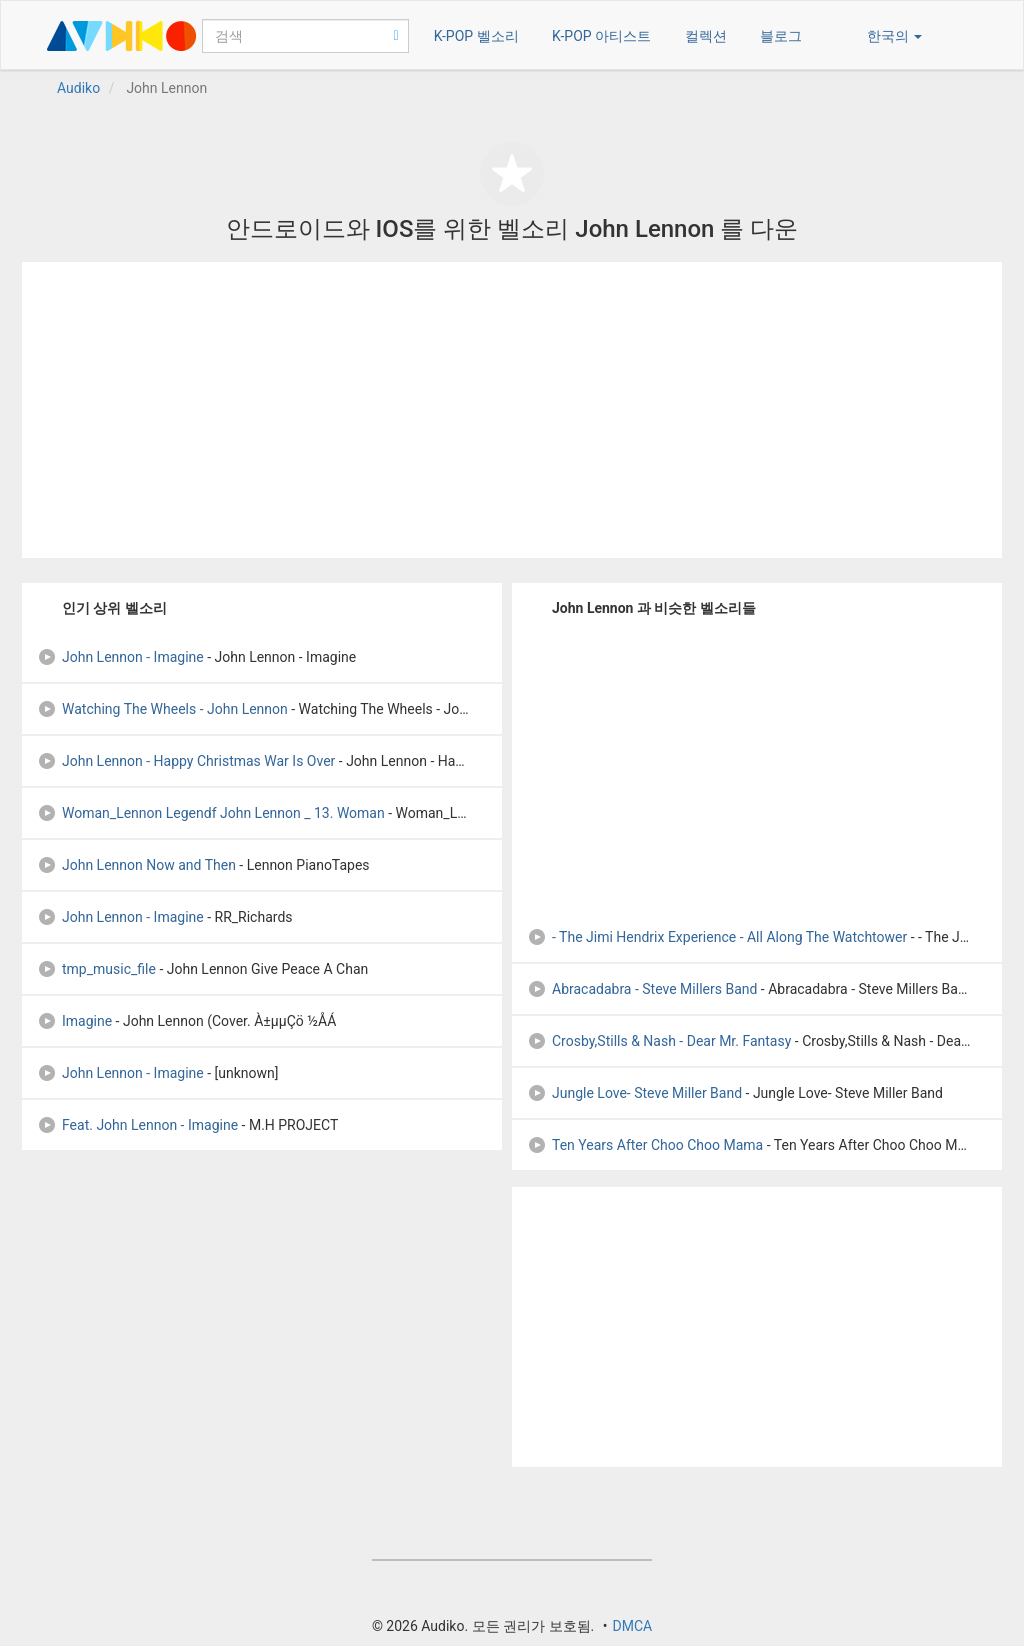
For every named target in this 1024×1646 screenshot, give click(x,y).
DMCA (632, 1626)
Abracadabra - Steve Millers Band (642, 989)
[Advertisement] (512, 410)
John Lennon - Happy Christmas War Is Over (186, 761)
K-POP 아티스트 (601, 36)
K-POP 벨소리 (476, 36)
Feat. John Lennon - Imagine (137, 1125)
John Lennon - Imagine (120, 657)
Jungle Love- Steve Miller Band (634, 1093)
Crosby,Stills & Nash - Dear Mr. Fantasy (659, 1041)
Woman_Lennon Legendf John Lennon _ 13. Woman (211, 813)
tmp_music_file (96, 969)
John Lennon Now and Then (136, 865)
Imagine (74, 1021)
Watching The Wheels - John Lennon (162, 709)
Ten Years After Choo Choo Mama (645, 1145)
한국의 (894, 36)
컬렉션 (706, 36)
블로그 (781, 36)
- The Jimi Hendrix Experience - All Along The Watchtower (717, 937)
